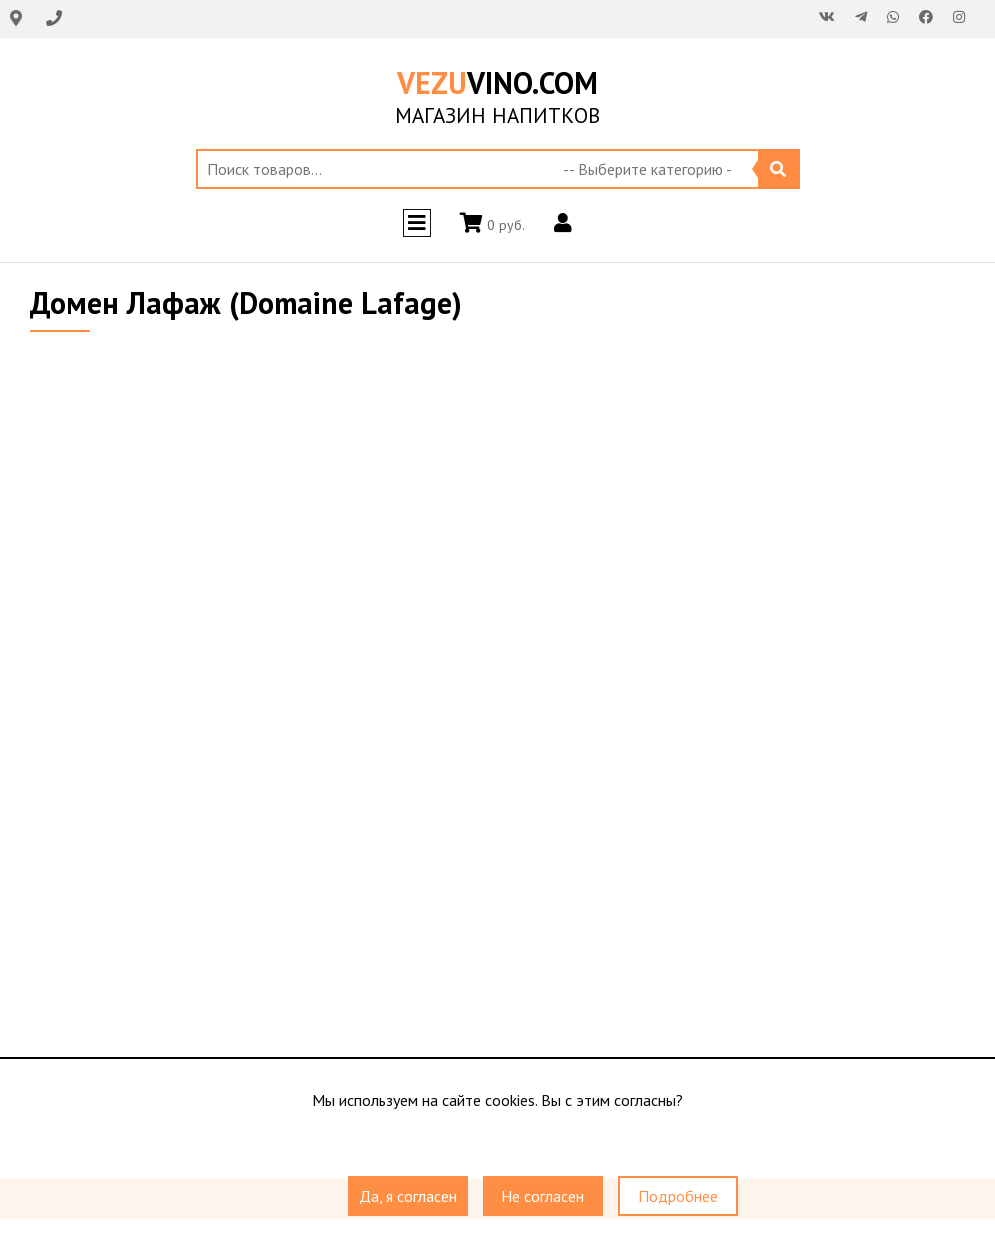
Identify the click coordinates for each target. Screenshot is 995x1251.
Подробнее (678, 1196)
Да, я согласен (408, 1196)
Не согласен (542, 1196)
